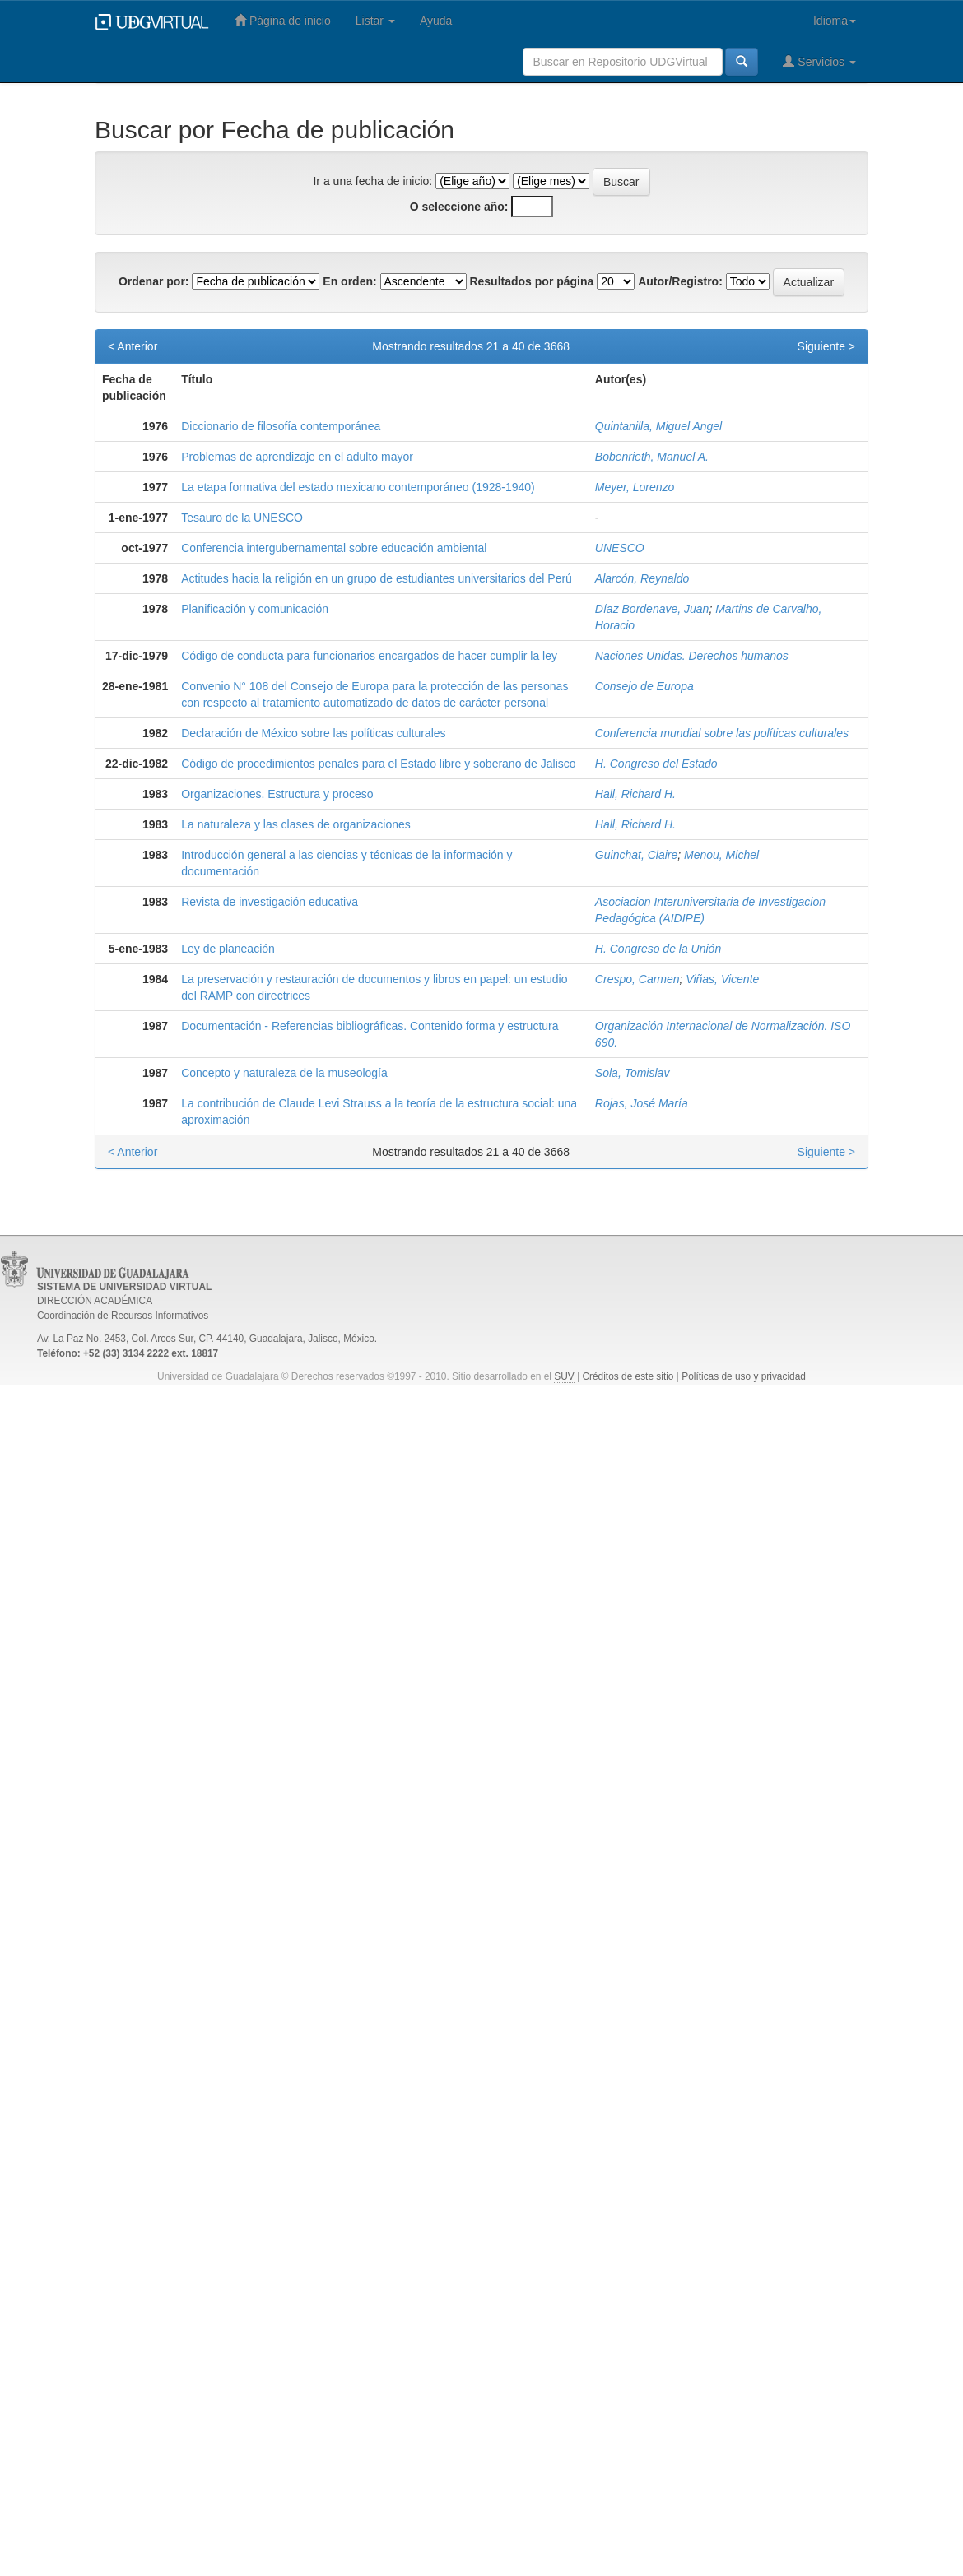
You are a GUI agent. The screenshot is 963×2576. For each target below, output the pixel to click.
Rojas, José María (641, 1103)
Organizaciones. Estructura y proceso (277, 794)
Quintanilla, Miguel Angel (658, 426)
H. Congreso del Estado (656, 763)
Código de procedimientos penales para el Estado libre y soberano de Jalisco (378, 763)
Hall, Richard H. (635, 794)
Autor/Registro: (680, 281)
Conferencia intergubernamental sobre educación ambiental (333, 548)
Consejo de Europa (644, 686)
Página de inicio (283, 20)
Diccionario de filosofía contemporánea (280, 426)
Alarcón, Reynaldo (642, 578)
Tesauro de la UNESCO (242, 517)
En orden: (349, 281)
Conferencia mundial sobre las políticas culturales (722, 733)
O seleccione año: (459, 206)
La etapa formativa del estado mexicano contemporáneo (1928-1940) (358, 487)
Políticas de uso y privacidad (744, 1376)
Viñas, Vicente (722, 979)
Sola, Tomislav (632, 1072)
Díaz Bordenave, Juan (652, 608)
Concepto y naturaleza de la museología (284, 1072)
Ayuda (436, 20)
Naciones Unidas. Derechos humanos (692, 655)
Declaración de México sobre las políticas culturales (313, 733)
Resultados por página (531, 281)
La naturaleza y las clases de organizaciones (296, 824)
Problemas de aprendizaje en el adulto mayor (297, 456)
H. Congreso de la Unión (658, 948)
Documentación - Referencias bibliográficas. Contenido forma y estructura (369, 1026)
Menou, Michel (721, 854)
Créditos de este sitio (627, 1376)
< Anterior (132, 346)
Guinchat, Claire (636, 854)
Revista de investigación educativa (269, 901)
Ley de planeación (228, 948)
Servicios (819, 61)
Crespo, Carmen (637, 979)
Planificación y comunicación (254, 608)
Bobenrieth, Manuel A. (652, 456)
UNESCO (619, 548)
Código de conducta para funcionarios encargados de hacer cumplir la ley (369, 655)
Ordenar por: (154, 281)
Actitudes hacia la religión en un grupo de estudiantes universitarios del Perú (376, 578)
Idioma (834, 20)
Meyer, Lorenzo (635, 487)
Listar (375, 20)
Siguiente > (826, 346)
